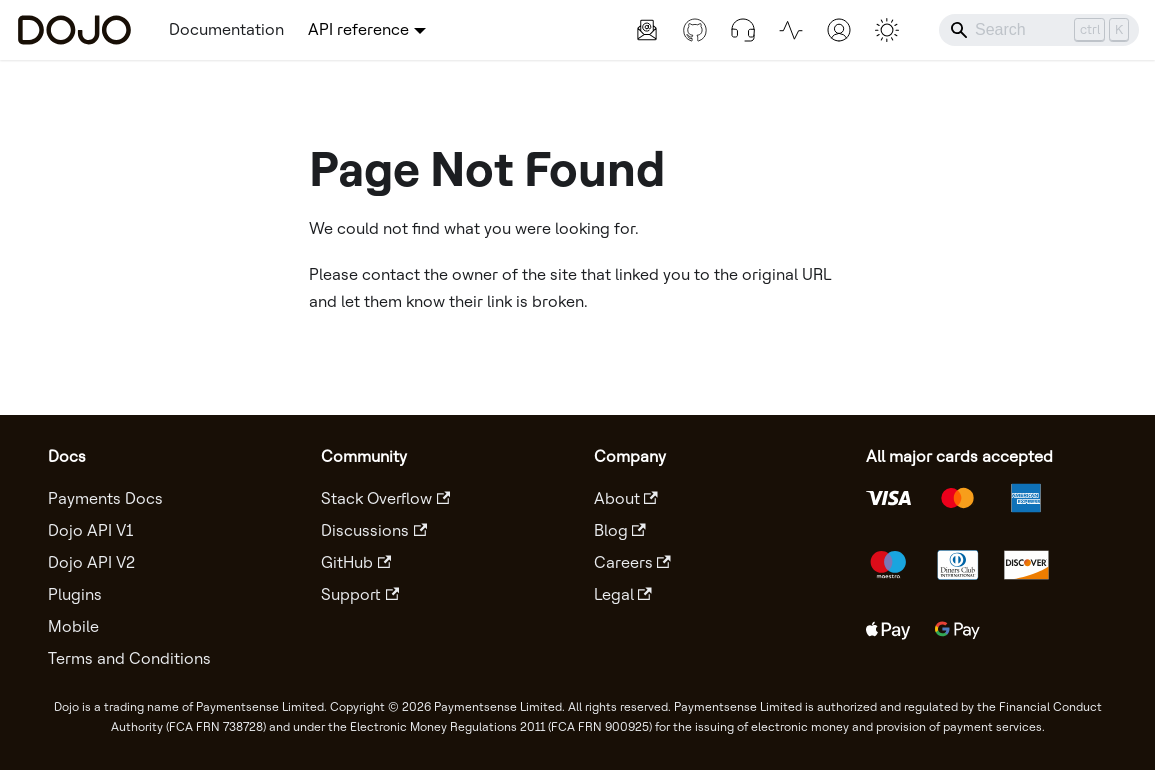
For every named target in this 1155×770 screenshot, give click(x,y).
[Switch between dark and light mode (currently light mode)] (887, 30)
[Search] (1039, 30)
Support (360, 594)
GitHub (356, 562)
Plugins (75, 594)
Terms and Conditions (129, 658)
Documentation (226, 29)
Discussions (374, 530)
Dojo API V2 (91, 562)
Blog (620, 530)
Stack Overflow (385, 498)
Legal (623, 594)
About (626, 498)
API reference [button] (358, 29)
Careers (632, 562)
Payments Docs (105, 498)
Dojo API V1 (90, 530)
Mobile (73, 626)
